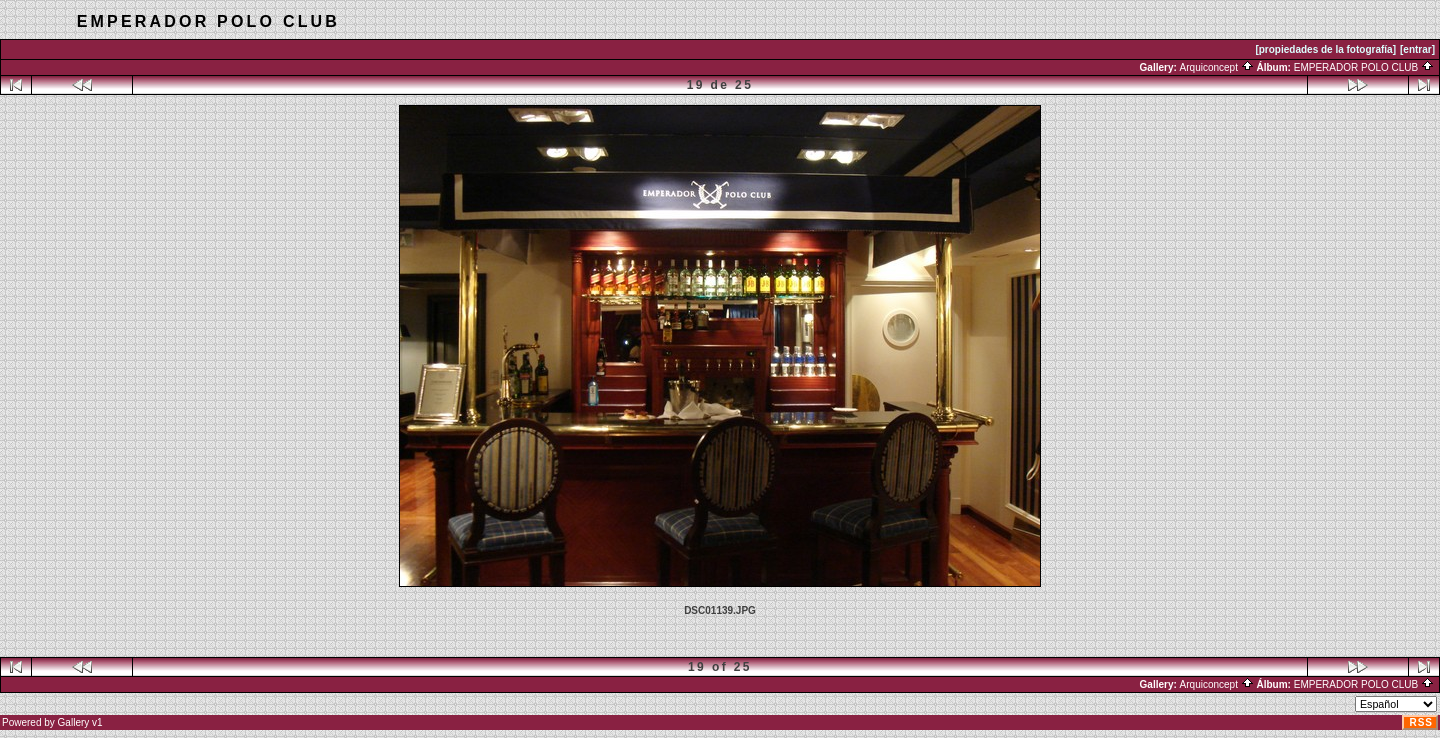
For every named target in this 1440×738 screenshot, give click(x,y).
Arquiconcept (1217, 67)
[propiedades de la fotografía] (1325, 49)
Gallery (74, 722)
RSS (1421, 722)
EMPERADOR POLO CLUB (1364, 67)
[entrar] (1417, 49)
